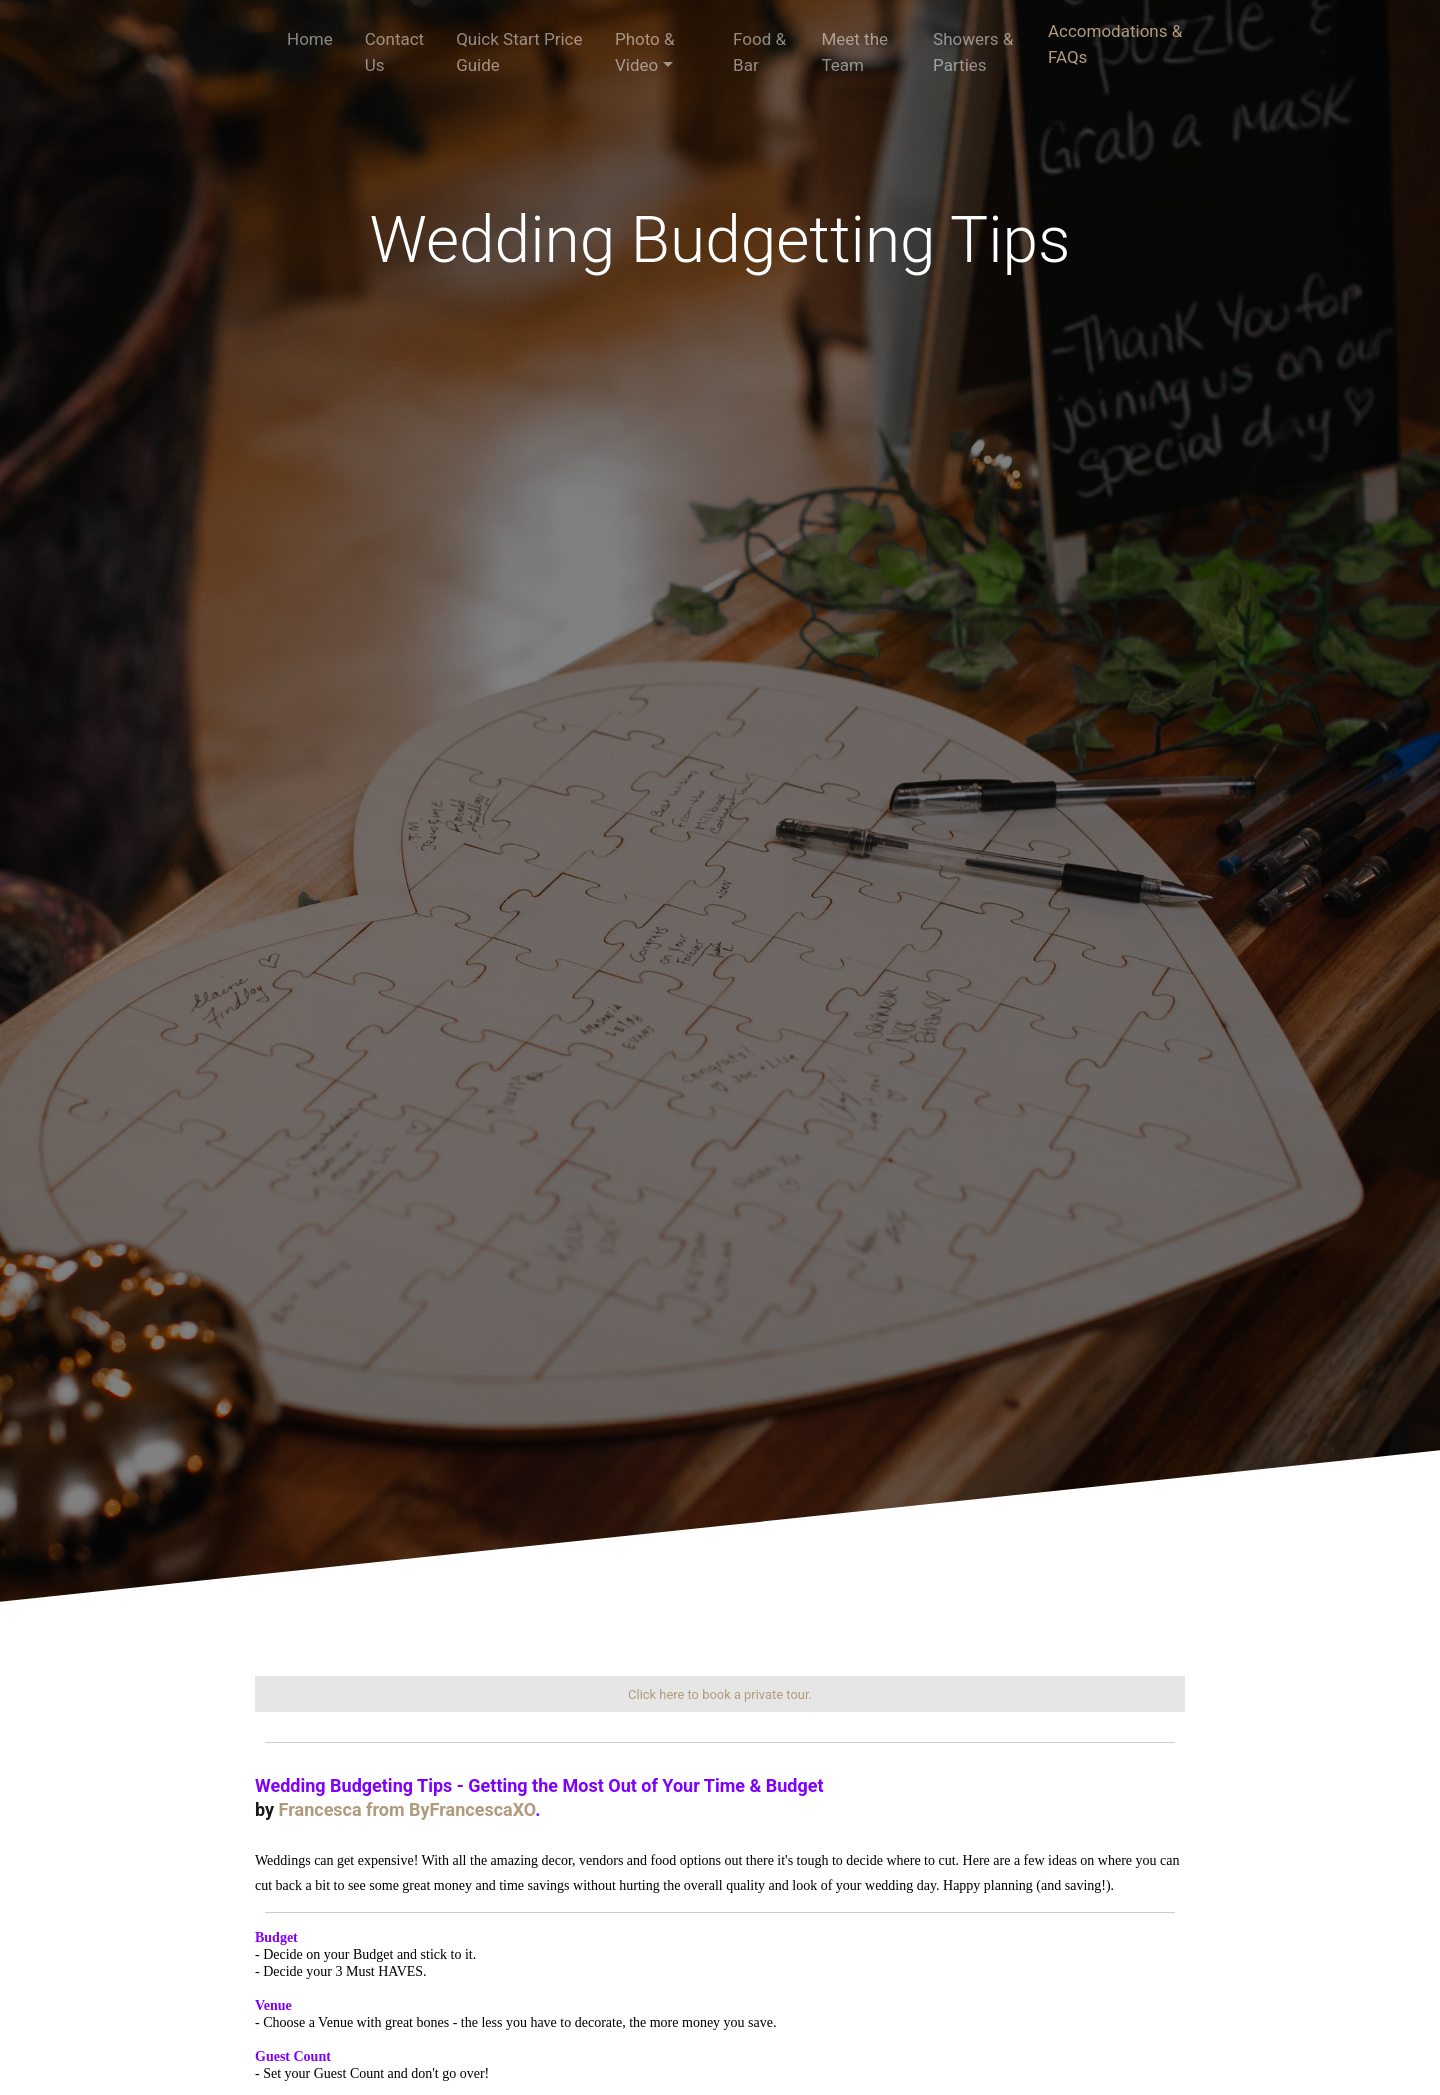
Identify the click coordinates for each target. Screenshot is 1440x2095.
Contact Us (394, 52)
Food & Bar (759, 52)
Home (310, 39)
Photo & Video (645, 52)
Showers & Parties (973, 52)
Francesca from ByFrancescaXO (407, 1809)
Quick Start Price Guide (519, 52)
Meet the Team (854, 52)
